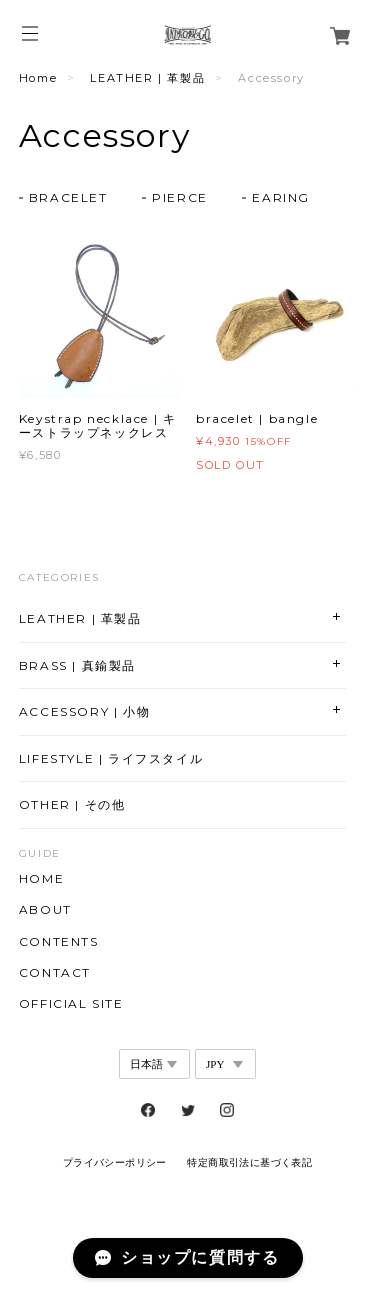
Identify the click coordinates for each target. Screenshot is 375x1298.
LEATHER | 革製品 (147, 78)
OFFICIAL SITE (71, 1004)
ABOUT (45, 910)
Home (38, 78)
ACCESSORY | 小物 (84, 711)
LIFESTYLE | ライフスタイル (111, 758)
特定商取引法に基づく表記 (249, 1162)
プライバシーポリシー (115, 1162)
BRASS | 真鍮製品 (77, 665)
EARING (281, 197)
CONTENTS (59, 942)
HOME (41, 879)
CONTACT (55, 973)
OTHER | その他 (72, 804)
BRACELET (68, 197)
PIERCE (180, 197)
